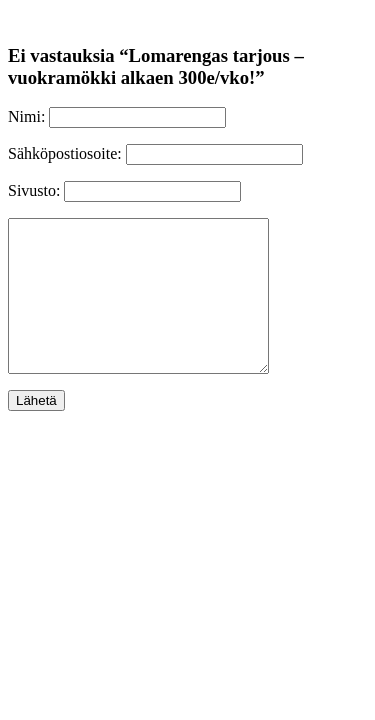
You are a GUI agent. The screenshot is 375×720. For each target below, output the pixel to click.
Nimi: (26, 116)
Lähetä (36, 430)
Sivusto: (34, 190)
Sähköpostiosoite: (65, 153)
